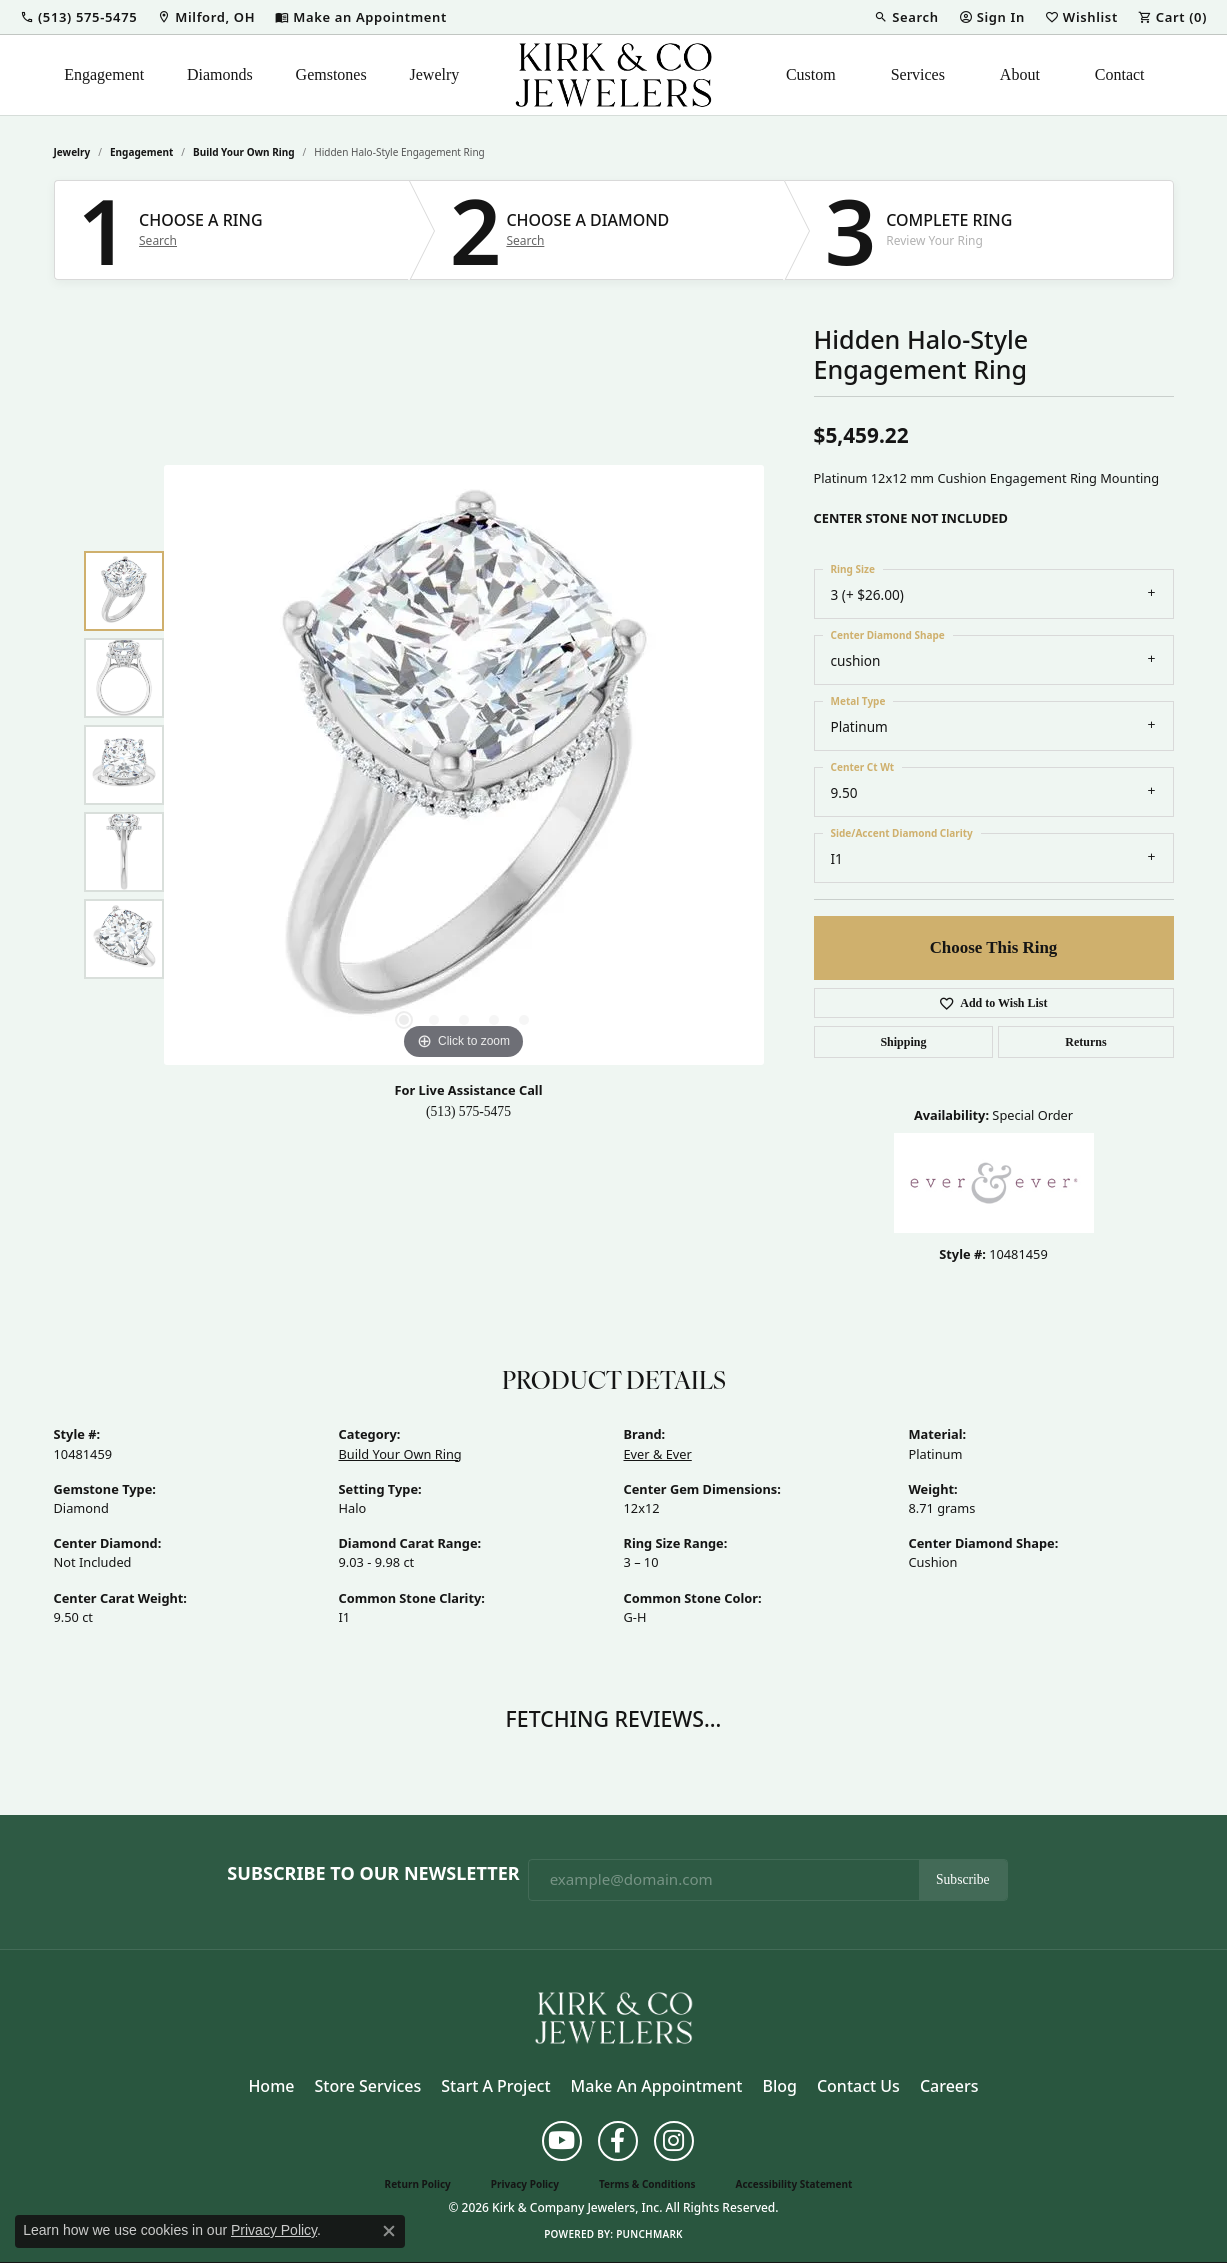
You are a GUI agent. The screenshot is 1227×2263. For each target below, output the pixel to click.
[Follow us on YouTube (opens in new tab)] (562, 2141)
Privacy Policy (525, 2184)
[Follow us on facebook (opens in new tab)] (618, 2141)
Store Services (367, 2086)
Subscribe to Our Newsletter (373, 1874)
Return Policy (418, 2184)
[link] (206, 17)
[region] (464, 765)
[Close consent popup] (389, 2231)
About (1020, 74)
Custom (811, 74)
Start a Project (495, 2086)
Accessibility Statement (794, 2184)
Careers (949, 2086)
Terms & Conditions (647, 2184)
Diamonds (220, 74)
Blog (779, 2086)
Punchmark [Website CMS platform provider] (649, 2234)
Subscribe (963, 1879)
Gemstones (331, 74)
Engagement (104, 74)
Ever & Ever (658, 1454)
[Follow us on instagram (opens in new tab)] (674, 2141)
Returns (1085, 1042)
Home (271, 2086)
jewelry (72, 152)
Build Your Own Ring (244, 152)
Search (158, 241)
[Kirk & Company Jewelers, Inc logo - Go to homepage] (614, 75)
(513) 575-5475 (468, 1111)
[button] (78, 17)
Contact (1120, 74)
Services (918, 74)
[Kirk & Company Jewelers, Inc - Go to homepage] (614, 2016)
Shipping (903, 1042)
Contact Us (858, 2086)
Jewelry (435, 74)
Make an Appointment (657, 2086)
